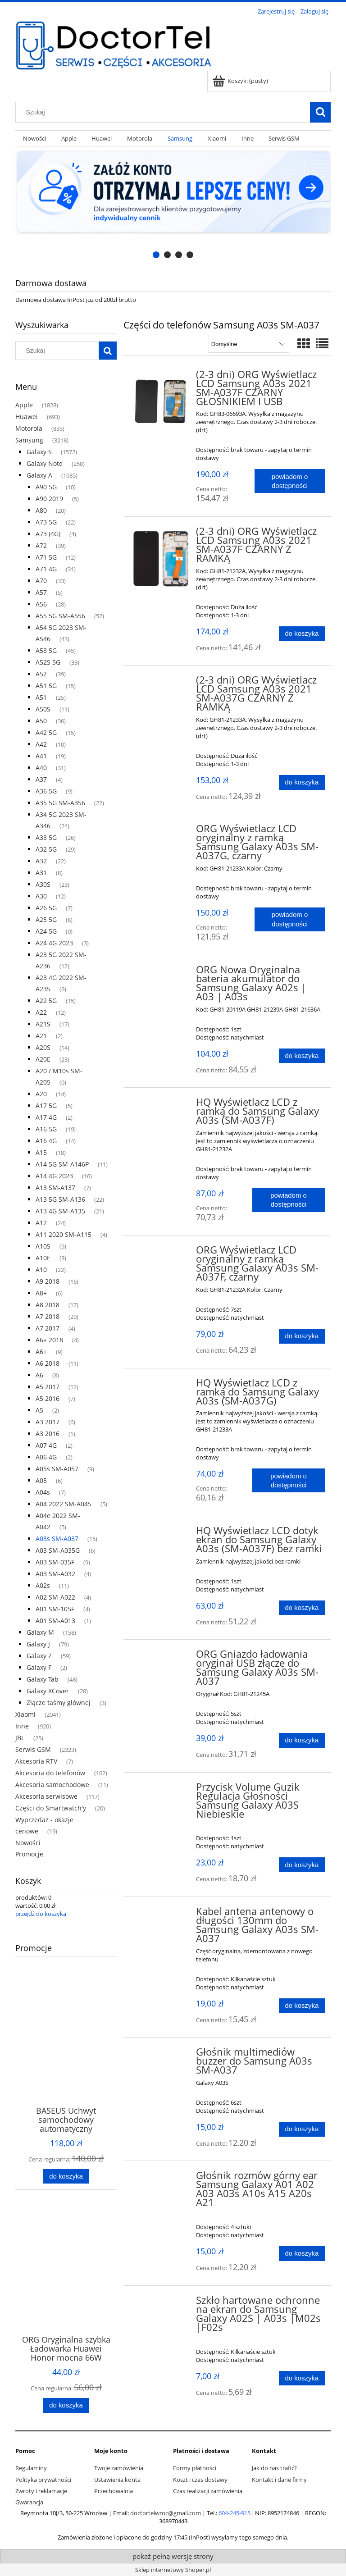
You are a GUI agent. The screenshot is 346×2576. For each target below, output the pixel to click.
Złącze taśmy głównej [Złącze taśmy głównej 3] (59, 1702)
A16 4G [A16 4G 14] (46, 1140)
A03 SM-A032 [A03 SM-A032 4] (55, 1573)
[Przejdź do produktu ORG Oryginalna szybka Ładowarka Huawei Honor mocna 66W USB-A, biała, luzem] (66, 2279)
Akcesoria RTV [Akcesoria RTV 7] (36, 1761)
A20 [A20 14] (41, 1094)
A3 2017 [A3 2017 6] (47, 1422)
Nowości (28, 1842)
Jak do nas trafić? (274, 2468)
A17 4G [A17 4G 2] (46, 1117)
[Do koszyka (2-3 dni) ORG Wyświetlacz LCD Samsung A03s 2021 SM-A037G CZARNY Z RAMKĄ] (302, 782)
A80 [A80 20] (41, 510)
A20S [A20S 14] (43, 1047)
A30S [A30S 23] (43, 884)
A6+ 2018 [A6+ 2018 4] (49, 1340)
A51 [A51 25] (41, 697)
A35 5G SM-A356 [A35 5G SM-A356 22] (60, 802)
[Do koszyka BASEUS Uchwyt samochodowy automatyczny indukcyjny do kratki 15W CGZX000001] (66, 2176)
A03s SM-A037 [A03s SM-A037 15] (57, 1538)
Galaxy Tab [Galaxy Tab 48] (43, 1679)
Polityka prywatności (43, 2480)
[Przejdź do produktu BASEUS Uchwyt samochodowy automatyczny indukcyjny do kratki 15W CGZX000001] (66, 2050)
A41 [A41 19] (41, 756)
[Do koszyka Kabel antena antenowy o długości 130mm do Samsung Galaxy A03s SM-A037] (302, 2005)
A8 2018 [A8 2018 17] (47, 1304)
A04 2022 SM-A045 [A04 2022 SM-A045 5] (63, 1504)
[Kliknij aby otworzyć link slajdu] (173, 205)
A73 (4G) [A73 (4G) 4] (48, 533)
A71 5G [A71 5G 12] (46, 557)
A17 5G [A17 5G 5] (46, 1105)
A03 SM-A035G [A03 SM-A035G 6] (58, 1550)
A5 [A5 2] (39, 1410)
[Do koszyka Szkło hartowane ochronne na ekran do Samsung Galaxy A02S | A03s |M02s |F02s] (302, 2378)
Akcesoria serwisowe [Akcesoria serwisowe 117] (46, 1796)
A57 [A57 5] (41, 592)
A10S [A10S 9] (43, 1246)
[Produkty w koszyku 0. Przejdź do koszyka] (241, 81)
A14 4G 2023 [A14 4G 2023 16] (54, 1176)
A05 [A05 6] (41, 1480)
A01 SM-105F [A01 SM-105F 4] (55, 1609)
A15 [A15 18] (41, 1152)
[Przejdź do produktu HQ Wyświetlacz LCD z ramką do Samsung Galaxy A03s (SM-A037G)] (160, 1385)
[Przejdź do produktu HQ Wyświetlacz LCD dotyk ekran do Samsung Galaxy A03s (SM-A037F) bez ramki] (160, 1533)
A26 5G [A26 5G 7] (46, 907)
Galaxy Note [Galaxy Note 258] (45, 463)
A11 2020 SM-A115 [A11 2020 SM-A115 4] (63, 1234)
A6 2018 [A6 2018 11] (47, 1363)
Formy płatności (194, 2468)
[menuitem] (34, 138)
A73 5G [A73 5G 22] (46, 522)
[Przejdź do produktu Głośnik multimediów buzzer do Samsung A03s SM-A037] (160, 2054)
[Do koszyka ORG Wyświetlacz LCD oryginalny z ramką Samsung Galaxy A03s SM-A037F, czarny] (302, 1336)
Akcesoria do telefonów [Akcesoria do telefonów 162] (50, 1773)
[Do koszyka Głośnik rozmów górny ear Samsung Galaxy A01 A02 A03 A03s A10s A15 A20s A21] (302, 2253)
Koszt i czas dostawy (200, 2480)
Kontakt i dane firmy (279, 2480)
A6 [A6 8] (39, 1375)
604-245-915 (234, 2513)
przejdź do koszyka (40, 1914)
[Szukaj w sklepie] (164, 112)
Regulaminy (31, 2468)
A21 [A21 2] (41, 1035)
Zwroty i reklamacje (41, 2491)
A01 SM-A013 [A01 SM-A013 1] (55, 1620)
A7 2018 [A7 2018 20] (47, 1316)
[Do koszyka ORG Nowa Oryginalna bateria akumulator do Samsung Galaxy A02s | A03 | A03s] (302, 1056)
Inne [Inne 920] (22, 1726)
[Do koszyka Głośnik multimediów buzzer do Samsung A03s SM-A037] (302, 2129)
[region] (173, 205)
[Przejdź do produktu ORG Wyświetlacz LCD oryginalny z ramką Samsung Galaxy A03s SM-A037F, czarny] (160, 1252)
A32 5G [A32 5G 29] (46, 849)
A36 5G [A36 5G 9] (46, 791)
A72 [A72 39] (41, 545)
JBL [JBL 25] (19, 1737)
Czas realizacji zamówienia (207, 2491)
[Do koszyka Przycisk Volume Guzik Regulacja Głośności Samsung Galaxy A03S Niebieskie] (302, 1864)
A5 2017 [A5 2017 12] (47, 1386)
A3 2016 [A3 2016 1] (47, 1433)
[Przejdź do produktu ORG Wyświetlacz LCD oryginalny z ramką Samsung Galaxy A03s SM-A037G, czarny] (160, 831)
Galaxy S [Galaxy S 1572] (39, 451)
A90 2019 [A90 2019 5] (49, 498)
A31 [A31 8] (41, 872)
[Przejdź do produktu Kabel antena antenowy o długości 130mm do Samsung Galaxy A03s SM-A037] (160, 1914)
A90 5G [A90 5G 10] (46, 487)
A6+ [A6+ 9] (41, 1351)
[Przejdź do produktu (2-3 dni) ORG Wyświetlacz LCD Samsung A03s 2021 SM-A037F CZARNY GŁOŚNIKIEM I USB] (160, 401)
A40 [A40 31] (41, 767)
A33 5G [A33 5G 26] (46, 837)
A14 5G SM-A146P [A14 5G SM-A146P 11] (62, 1164)
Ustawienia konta (117, 2480)
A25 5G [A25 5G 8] (46, 919)
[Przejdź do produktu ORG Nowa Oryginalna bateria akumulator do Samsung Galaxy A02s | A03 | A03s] (160, 972)
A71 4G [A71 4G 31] (46, 569)
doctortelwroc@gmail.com (165, 2513)
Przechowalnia (113, 2491)
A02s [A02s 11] (43, 1585)
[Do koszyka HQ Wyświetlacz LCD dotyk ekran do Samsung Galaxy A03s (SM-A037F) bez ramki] (302, 1607)
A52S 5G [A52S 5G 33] (48, 662)
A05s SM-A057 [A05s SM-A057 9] (57, 1468)
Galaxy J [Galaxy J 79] (38, 1644)
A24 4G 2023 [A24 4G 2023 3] (54, 943)
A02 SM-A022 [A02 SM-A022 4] (55, 1597)
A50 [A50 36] (41, 720)
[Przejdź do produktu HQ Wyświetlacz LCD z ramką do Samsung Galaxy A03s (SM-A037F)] (160, 1105)
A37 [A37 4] (41, 779)
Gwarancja (29, 2502)
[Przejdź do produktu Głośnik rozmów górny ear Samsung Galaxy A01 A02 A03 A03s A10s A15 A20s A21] (160, 2178)
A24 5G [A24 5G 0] (46, 931)
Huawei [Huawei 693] (26, 416)
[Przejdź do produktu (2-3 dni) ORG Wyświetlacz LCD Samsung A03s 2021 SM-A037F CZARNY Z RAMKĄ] (160, 558)
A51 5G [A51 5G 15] (46, 685)
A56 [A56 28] (41, 604)
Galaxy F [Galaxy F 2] (39, 1667)
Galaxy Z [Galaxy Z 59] (39, 1655)
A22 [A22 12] (41, 1012)
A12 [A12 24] (41, 1222)
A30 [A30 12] (41, 896)
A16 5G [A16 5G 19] (46, 1129)
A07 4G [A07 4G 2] (46, 1445)
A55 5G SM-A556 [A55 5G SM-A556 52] (60, 615)
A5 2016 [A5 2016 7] (47, 1398)
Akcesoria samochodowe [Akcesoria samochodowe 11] (52, 1784)
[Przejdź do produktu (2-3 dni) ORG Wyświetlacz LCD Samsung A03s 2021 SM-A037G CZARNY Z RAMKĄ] (160, 682)
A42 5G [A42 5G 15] (46, 732)
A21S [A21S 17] (43, 1024)
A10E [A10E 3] (43, 1258)
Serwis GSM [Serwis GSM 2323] (33, 1749)
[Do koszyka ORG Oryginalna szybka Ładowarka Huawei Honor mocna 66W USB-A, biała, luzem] (66, 2405)
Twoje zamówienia (118, 2468)
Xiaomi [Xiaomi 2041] (25, 1714)
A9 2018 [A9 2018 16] (47, 1281)
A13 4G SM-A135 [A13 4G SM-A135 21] (60, 1211)
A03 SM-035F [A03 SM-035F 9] (55, 1562)
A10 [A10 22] (41, 1269)
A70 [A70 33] (41, 580)
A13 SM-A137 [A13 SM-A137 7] (55, 1187)
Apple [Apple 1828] (24, 405)
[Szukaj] (320, 112)
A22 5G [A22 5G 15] (46, 1000)
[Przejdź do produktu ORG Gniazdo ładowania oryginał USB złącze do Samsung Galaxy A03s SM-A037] (160, 1657)
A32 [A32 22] (41, 861)
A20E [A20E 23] (43, 1059)
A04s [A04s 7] (43, 1492)
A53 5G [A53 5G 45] (46, 650)
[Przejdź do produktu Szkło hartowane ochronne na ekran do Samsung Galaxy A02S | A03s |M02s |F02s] (160, 2303)
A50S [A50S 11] (43, 709)
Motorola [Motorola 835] (28, 428)
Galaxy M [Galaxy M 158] (40, 1632)
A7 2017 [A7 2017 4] (47, 1328)
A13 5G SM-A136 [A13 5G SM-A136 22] (60, 1199)
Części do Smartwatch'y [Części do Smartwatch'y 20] (50, 1808)
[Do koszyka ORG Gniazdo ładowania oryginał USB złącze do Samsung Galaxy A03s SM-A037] (302, 1740)
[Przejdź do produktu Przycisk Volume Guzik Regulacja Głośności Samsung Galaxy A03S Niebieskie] (160, 1789)
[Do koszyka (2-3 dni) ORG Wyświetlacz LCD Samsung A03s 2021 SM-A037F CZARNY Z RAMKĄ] (302, 633)
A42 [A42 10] (41, 744)
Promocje (29, 1854)
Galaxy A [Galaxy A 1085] (39, 475)
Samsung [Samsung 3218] (29, 440)
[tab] (156, 254)
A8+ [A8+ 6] (41, 1293)
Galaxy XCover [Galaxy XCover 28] (48, 1691)
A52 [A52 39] (41, 674)
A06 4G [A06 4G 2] (46, 1457)
